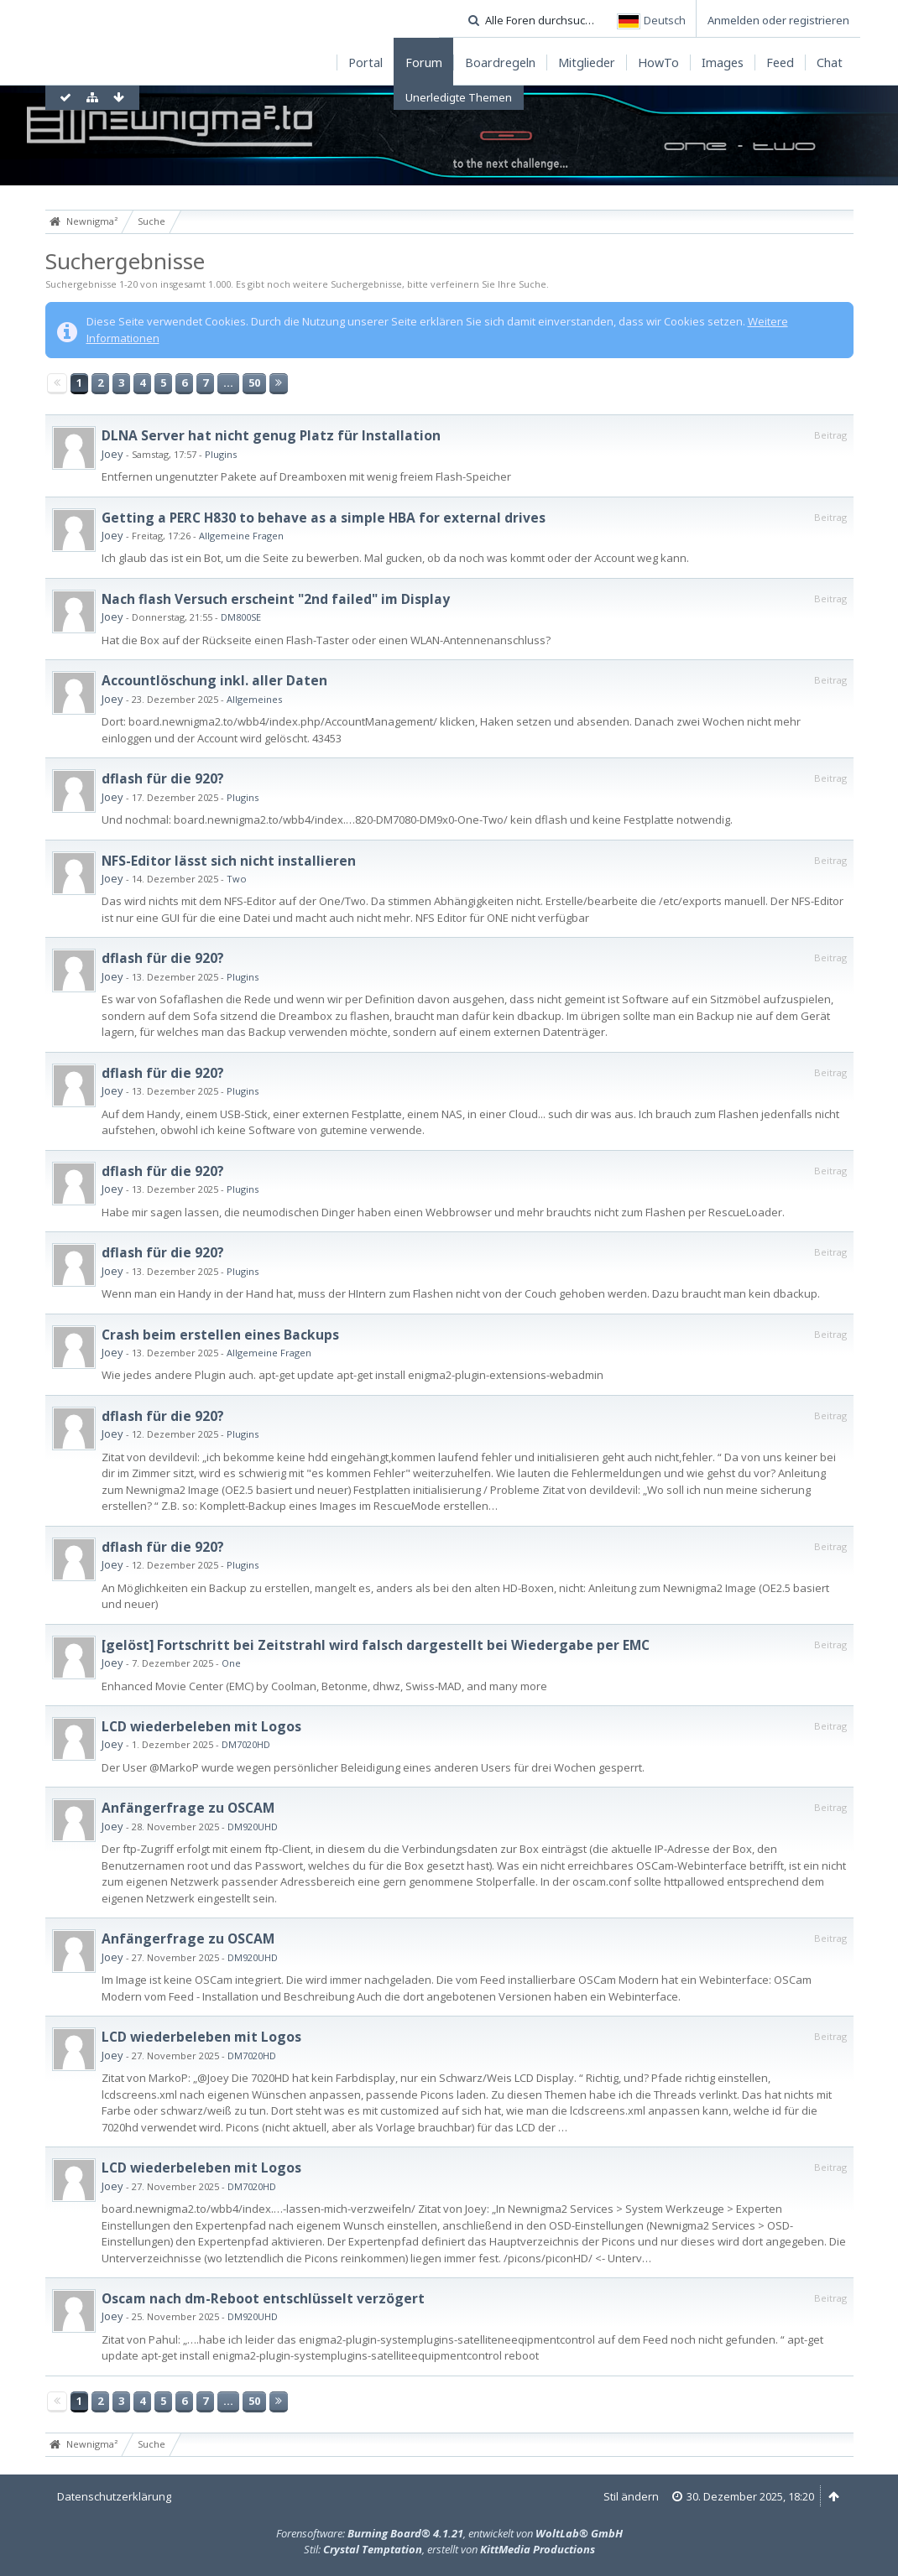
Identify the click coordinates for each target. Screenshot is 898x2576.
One (231, 1663)
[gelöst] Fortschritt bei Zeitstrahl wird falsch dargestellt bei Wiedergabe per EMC (376, 1645)
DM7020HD (246, 1744)
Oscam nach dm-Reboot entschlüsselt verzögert (263, 2298)
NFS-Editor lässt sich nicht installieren (229, 860)
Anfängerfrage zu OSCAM (188, 1807)
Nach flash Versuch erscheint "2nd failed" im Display (276, 599)
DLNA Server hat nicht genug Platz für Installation (271, 435)
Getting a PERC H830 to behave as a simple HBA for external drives (324, 517)
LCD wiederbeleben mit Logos (201, 1726)
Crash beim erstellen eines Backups (220, 1334)
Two (237, 878)
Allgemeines (254, 699)
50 (254, 382)
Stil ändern (631, 2496)
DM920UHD (252, 1826)
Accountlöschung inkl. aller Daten (214, 680)
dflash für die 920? (163, 778)
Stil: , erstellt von (449, 2549)
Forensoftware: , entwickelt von (449, 2533)
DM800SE (241, 617)
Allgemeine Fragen (241, 535)
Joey (112, 453)
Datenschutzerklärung (114, 2496)
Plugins (221, 454)
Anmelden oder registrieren (778, 20)
